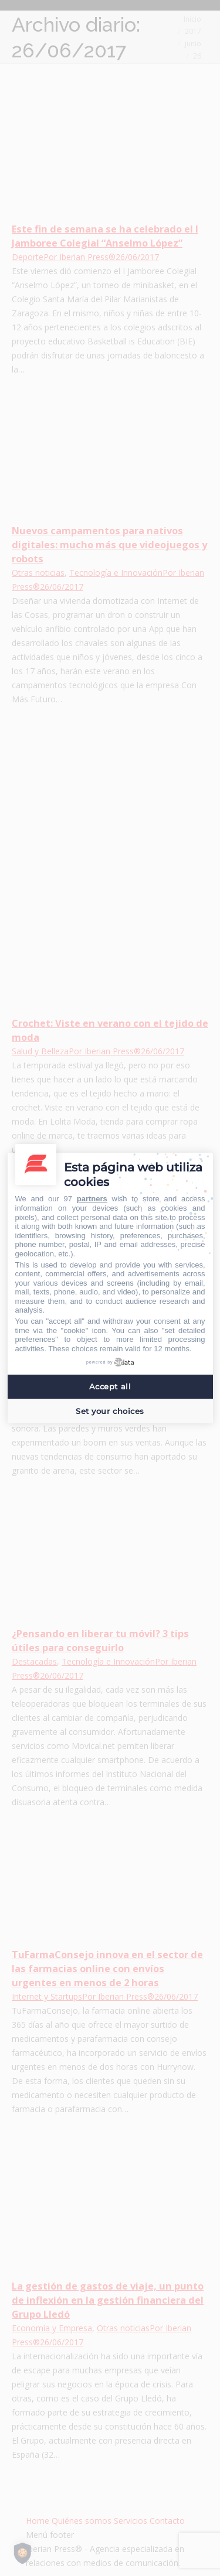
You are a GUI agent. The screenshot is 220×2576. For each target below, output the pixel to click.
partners (92, 1198)
